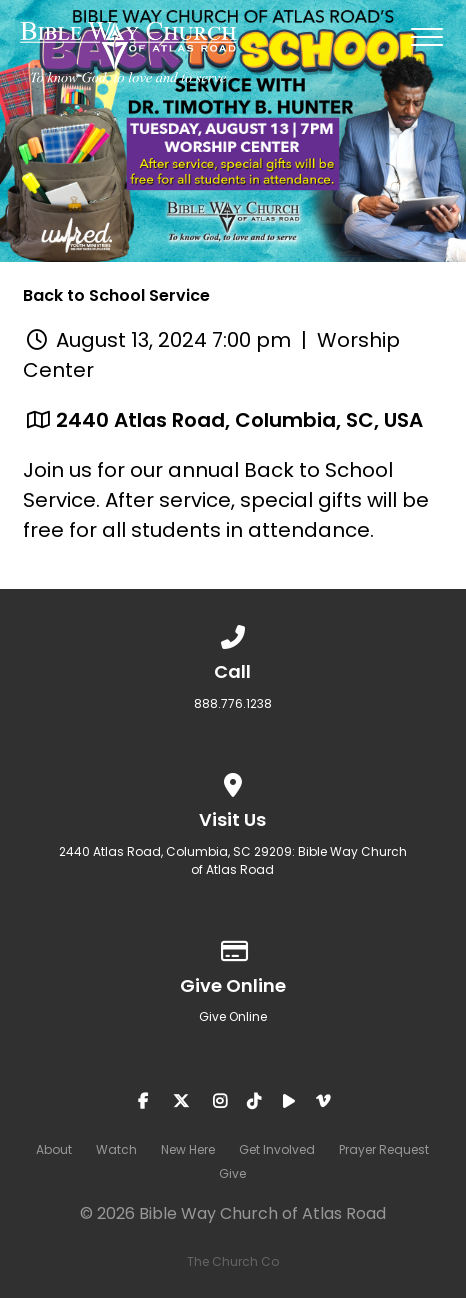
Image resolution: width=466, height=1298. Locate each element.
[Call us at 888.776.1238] (233, 633)
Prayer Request (384, 1149)
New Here (188, 1149)
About (54, 1149)
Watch (116, 1149)
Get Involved (277, 1149)
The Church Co (233, 1261)
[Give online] (233, 947)
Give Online (233, 1016)
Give (232, 1173)
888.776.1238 (233, 703)
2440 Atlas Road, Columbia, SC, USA (239, 420)
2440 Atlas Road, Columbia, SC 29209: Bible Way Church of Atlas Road (233, 860)
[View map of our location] (233, 781)
